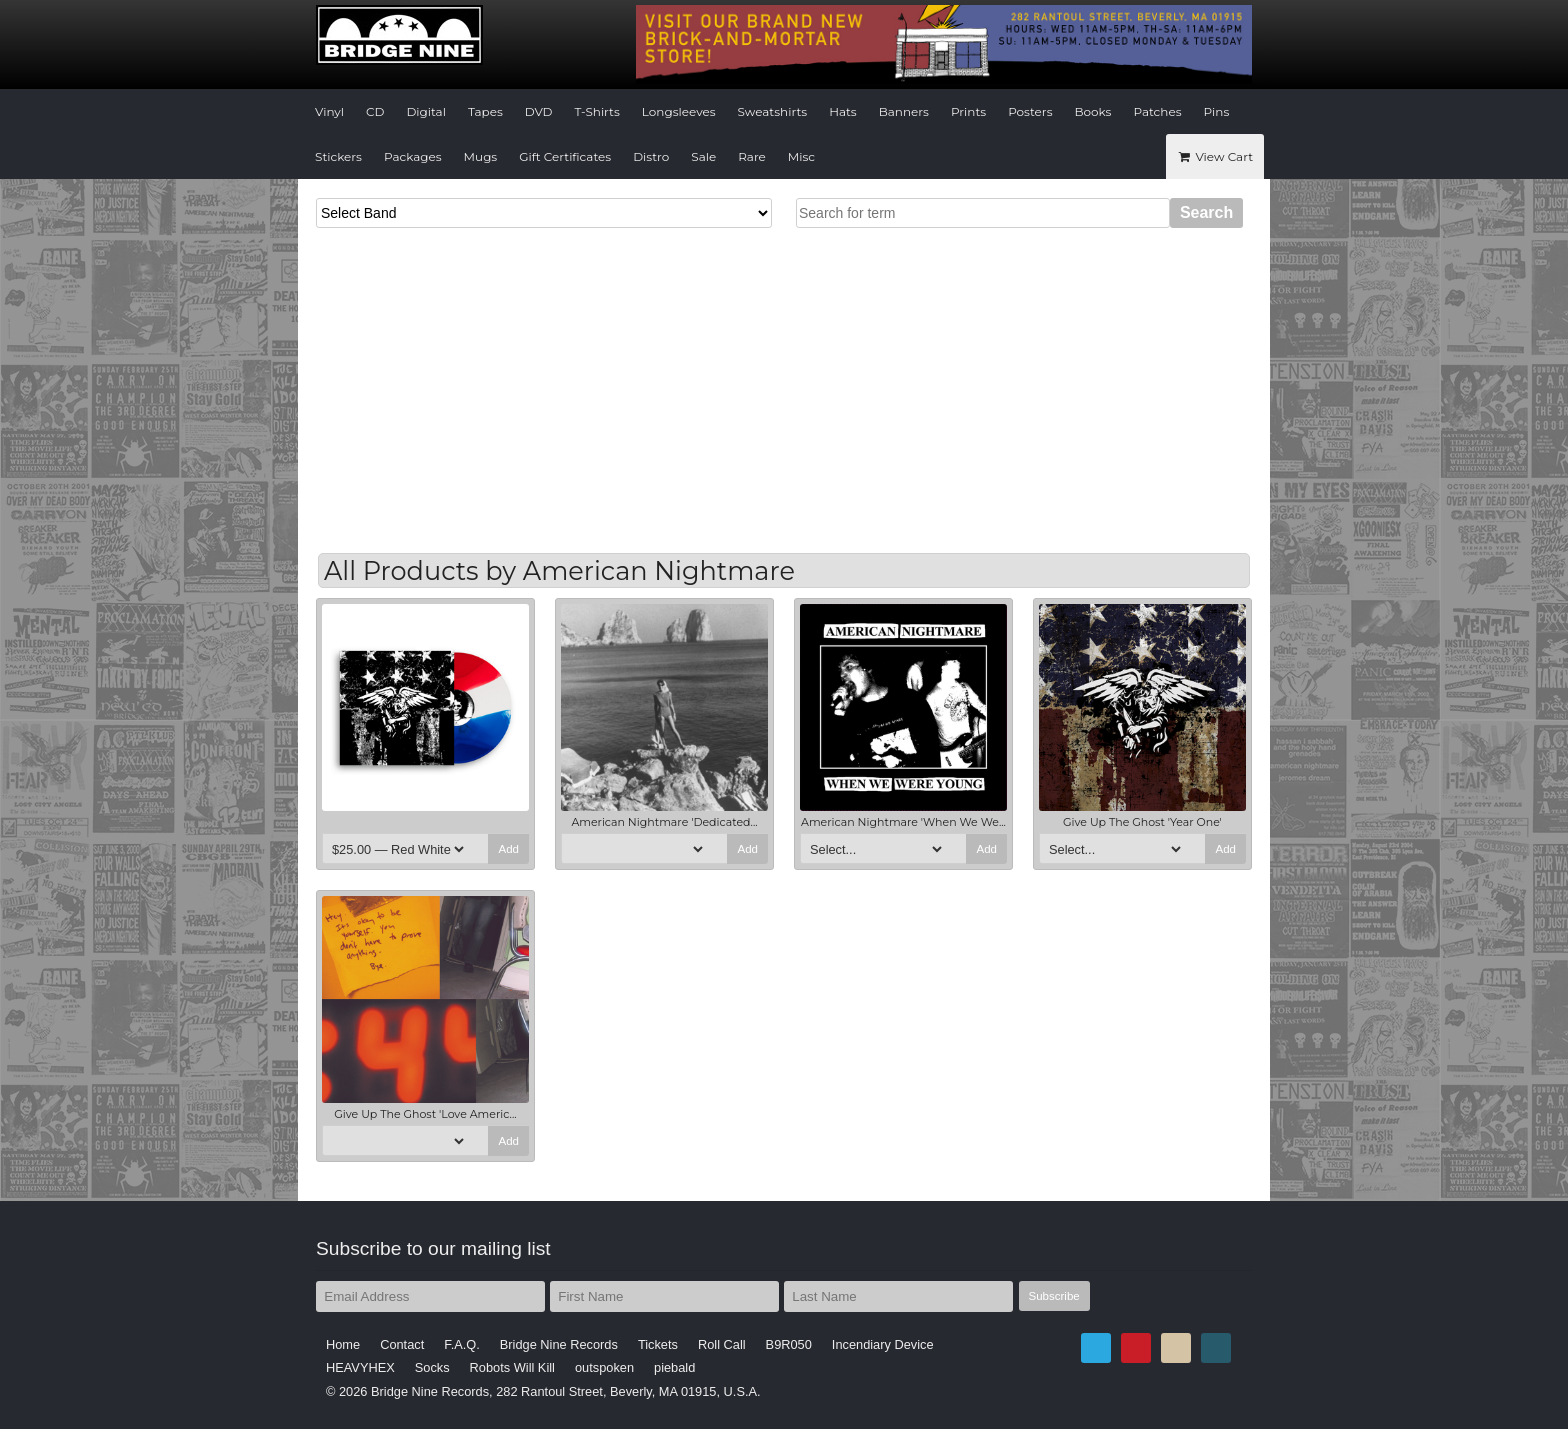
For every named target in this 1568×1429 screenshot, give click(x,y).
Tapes (485, 111)
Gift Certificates (565, 156)
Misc (801, 156)
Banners (904, 111)
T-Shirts (597, 111)
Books (1093, 111)
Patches (1157, 111)
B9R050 (789, 1344)
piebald (674, 1367)
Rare (752, 156)
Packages (413, 156)
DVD (539, 111)
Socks (432, 1367)
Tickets (658, 1344)
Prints (968, 111)
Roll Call (722, 1344)
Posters (1030, 111)
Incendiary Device (883, 1344)
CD (375, 111)
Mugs (481, 156)
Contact (402, 1344)
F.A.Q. (462, 1344)
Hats (843, 111)
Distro (651, 156)
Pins (1217, 111)
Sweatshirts (773, 111)
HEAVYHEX (360, 1367)
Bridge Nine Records (559, 1344)
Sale (703, 156)
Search (1206, 212)
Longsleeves (679, 111)
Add (508, 849)
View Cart (1215, 156)
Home (343, 1344)
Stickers (338, 156)
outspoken (604, 1367)
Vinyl (329, 111)
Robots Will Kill (512, 1367)
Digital (425, 111)
